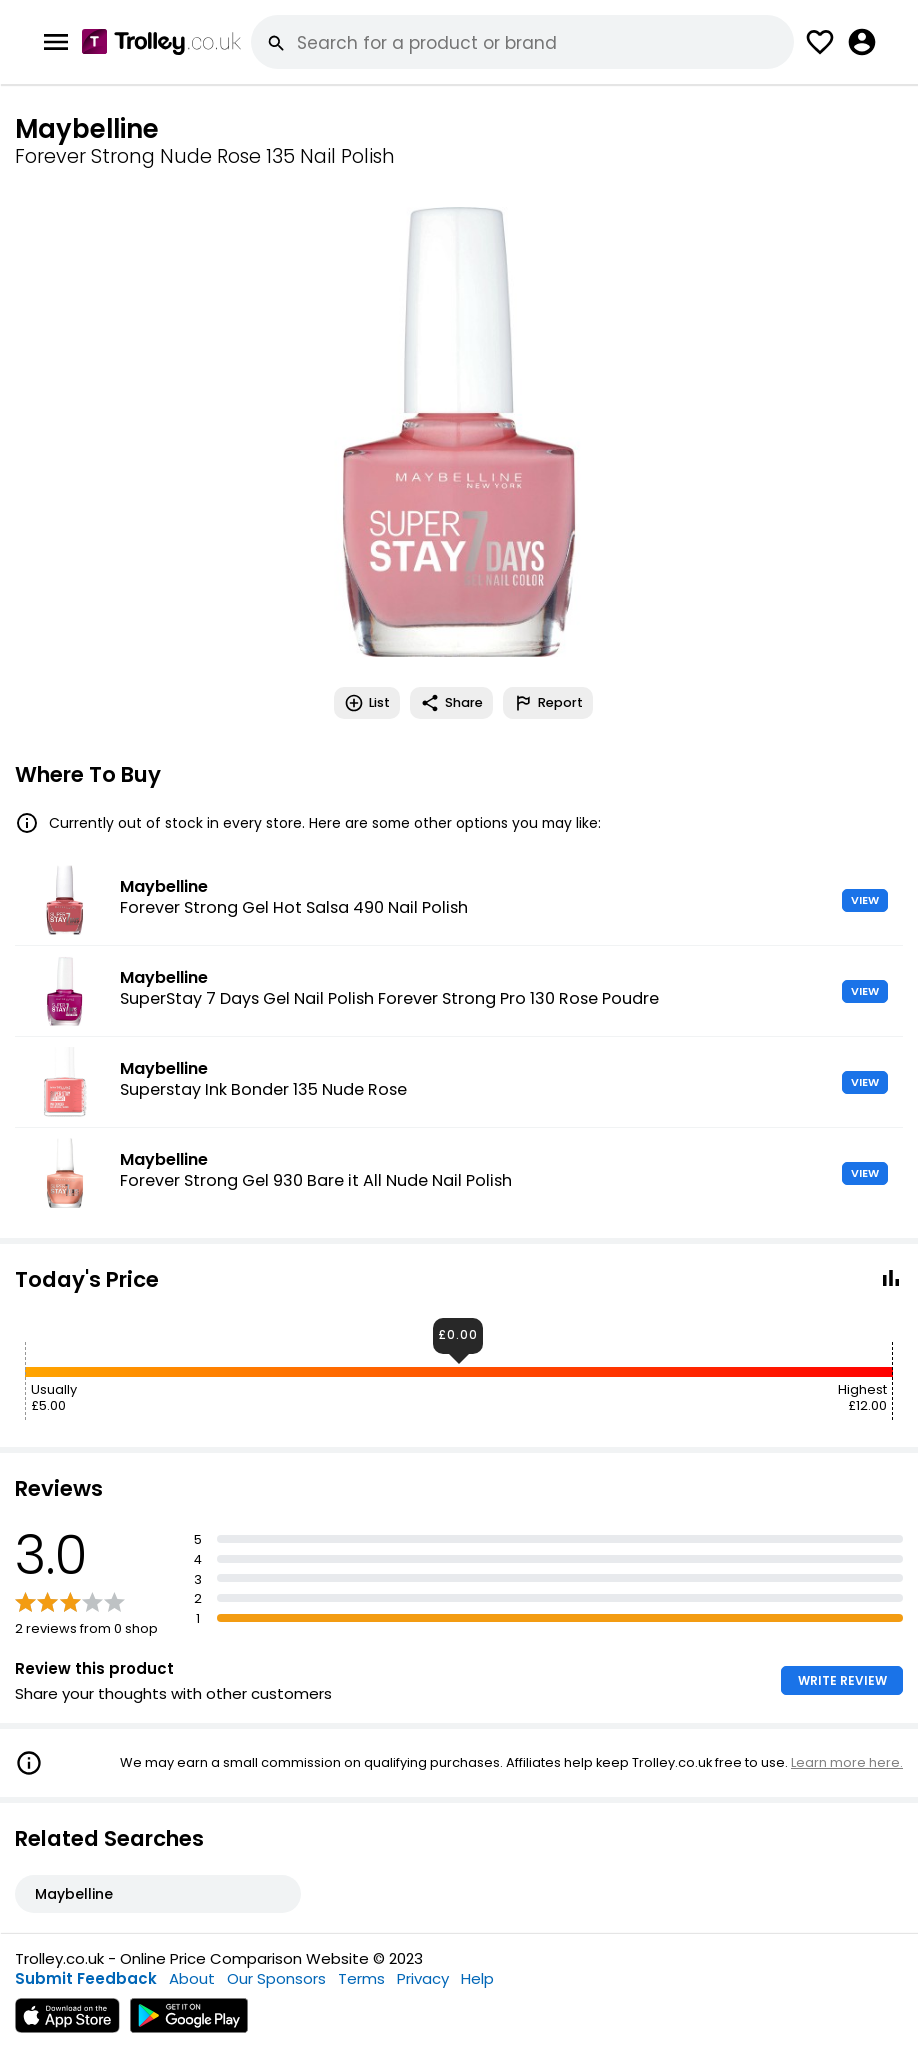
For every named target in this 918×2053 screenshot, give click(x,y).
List (367, 703)
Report (548, 703)
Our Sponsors (276, 1978)
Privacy (423, 1978)
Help (477, 1978)
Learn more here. (847, 1762)
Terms (361, 1978)
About (192, 1978)
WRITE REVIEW (842, 1680)
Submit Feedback (86, 1978)
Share (451, 703)
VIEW (865, 900)
